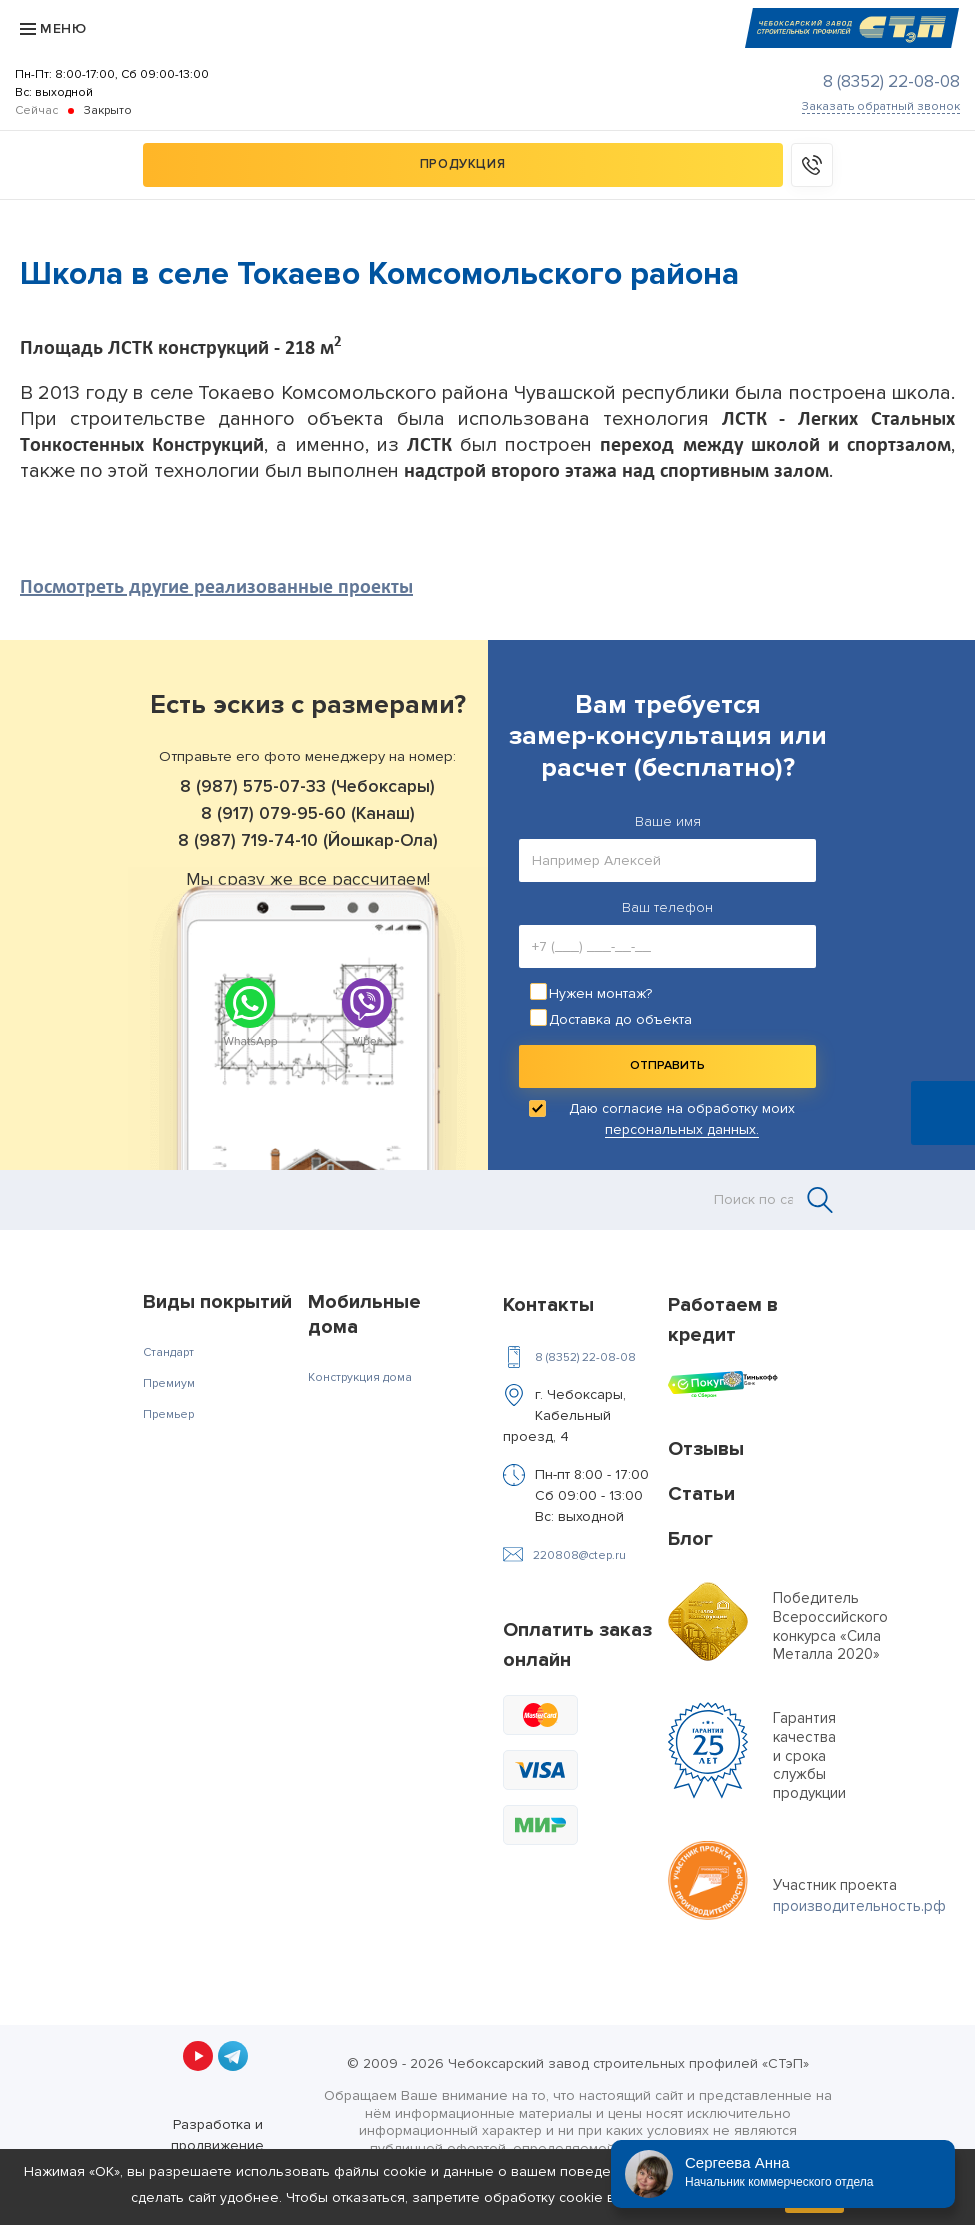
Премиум (169, 1383)
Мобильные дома (364, 1314)
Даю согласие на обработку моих (682, 1119)
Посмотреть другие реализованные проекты (216, 586)
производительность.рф (859, 1906)
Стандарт (168, 1352)
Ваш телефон (667, 907)
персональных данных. (682, 1129)
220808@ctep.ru (579, 1555)
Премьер (168, 1414)
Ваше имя (668, 821)
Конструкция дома (360, 1377)
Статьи (701, 1494)
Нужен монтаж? (600, 993)
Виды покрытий (217, 1302)
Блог (690, 1539)
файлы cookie (380, 2171)
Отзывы (706, 1449)
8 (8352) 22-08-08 (891, 81)
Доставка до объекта (620, 1019)
